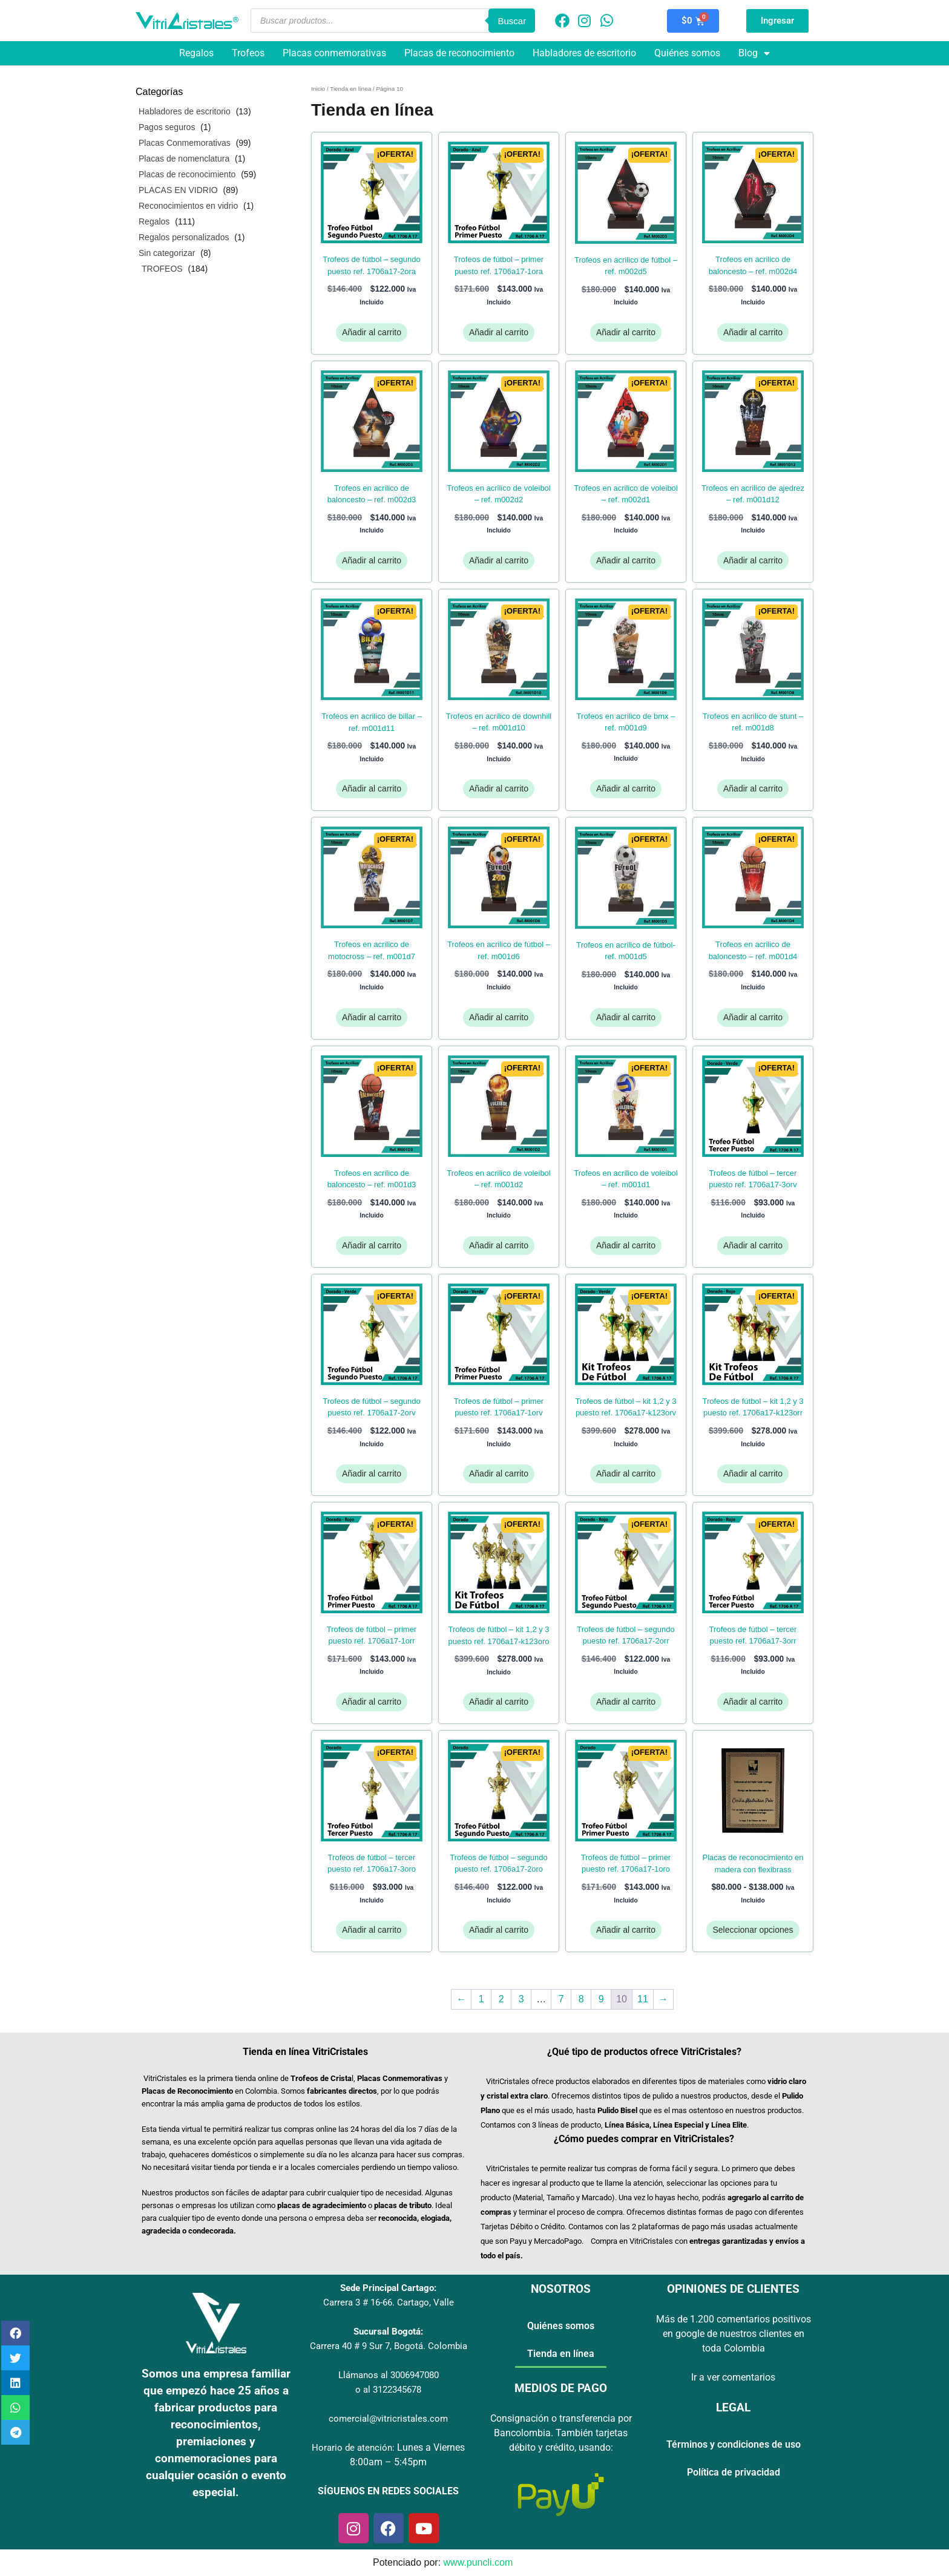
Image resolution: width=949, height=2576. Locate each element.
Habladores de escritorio (584, 53)
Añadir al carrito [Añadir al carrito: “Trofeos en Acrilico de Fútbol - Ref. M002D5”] (625, 332)
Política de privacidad (733, 2472)
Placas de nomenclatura (184, 158)
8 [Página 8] (581, 1999)
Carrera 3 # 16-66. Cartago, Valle (388, 2302)
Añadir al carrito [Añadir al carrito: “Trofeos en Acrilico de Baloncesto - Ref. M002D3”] (371, 560)
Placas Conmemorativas (185, 143)
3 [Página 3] (521, 1999)
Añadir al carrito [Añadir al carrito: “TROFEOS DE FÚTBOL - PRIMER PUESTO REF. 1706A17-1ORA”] (498, 332)
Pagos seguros (167, 127)
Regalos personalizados (184, 237)
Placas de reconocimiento (459, 53)
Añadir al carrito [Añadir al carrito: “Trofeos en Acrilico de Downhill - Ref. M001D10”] (498, 788)
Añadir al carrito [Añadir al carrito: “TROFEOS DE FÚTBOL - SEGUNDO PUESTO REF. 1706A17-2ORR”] (625, 1701)
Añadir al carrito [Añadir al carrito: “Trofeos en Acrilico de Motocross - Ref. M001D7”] (371, 1017)
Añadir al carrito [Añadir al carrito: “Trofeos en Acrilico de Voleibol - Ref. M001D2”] (498, 1245)
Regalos (196, 53)
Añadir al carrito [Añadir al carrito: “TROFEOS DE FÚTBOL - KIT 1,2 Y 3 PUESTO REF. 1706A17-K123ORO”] (498, 1701)
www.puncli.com (478, 2562)
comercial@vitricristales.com (388, 2418)
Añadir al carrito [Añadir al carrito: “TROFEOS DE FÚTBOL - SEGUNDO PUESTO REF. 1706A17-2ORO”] (498, 1930)
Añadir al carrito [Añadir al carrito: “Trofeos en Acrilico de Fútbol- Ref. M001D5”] (625, 1017)
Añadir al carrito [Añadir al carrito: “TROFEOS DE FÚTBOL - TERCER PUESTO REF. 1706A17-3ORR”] (753, 1701)
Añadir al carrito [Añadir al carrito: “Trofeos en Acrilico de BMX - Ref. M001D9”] (625, 788)
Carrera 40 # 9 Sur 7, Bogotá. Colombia (388, 2346)
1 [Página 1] (481, 1999)
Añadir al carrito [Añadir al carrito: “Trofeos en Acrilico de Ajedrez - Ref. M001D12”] (753, 560)
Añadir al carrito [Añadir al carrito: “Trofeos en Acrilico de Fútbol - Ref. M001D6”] (498, 1017)
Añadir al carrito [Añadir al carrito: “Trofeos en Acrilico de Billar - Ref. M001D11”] (371, 788)
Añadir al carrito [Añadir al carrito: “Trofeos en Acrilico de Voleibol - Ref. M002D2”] (498, 560)
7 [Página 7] (561, 1999)
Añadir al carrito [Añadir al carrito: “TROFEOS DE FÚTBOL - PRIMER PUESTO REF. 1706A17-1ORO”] (625, 1930)
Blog (754, 53)
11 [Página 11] (642, 1999)
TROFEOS (162, 269)
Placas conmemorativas (334, 53)
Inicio (318, 88)
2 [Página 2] (501, 1999)
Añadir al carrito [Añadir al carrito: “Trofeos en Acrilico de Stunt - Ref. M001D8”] (753, 788)
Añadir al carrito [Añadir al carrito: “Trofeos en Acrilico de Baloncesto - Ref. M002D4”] (753, 332)
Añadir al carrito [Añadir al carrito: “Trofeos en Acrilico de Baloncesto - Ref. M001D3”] (371, 1245)
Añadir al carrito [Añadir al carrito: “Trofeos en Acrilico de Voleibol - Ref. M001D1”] (625, 1245)
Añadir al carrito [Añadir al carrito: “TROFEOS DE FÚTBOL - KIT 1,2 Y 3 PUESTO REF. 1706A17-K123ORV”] (625, 1473)
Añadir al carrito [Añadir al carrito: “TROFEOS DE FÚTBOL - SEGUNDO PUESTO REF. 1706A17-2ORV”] (371, 1473)
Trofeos (248, 53)
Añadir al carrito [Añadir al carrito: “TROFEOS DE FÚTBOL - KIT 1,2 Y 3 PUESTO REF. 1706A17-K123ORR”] (753, 1473)
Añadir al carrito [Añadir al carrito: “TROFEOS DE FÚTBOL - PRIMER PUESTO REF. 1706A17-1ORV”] (498, 1473)
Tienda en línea (350, 88)
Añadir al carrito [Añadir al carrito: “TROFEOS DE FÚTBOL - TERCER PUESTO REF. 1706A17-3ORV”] (753, 1245)
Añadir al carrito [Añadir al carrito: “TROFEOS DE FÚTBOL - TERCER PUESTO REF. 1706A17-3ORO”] (371, 1930)
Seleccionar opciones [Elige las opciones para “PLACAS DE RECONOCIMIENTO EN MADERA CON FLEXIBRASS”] (752, 1930)
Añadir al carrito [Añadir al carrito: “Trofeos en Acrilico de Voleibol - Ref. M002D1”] (625, 560)
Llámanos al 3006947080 (388, 2375)
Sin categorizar (167, 253)
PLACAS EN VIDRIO (178, 190)
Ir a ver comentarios (733, 2377)
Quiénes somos (687, 53)
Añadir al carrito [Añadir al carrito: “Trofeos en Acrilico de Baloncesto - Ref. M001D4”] (753, 1017)
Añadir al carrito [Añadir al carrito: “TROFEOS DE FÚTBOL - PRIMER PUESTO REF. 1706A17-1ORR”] (371, 1701)
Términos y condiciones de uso (733, 2444)
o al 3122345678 (388, 2389)
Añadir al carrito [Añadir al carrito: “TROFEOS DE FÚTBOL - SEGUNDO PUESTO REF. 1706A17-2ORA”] (371, 332)
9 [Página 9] (601, 1999)
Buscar (511, 21)
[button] (15, 2333)
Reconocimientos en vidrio (188, 206)
